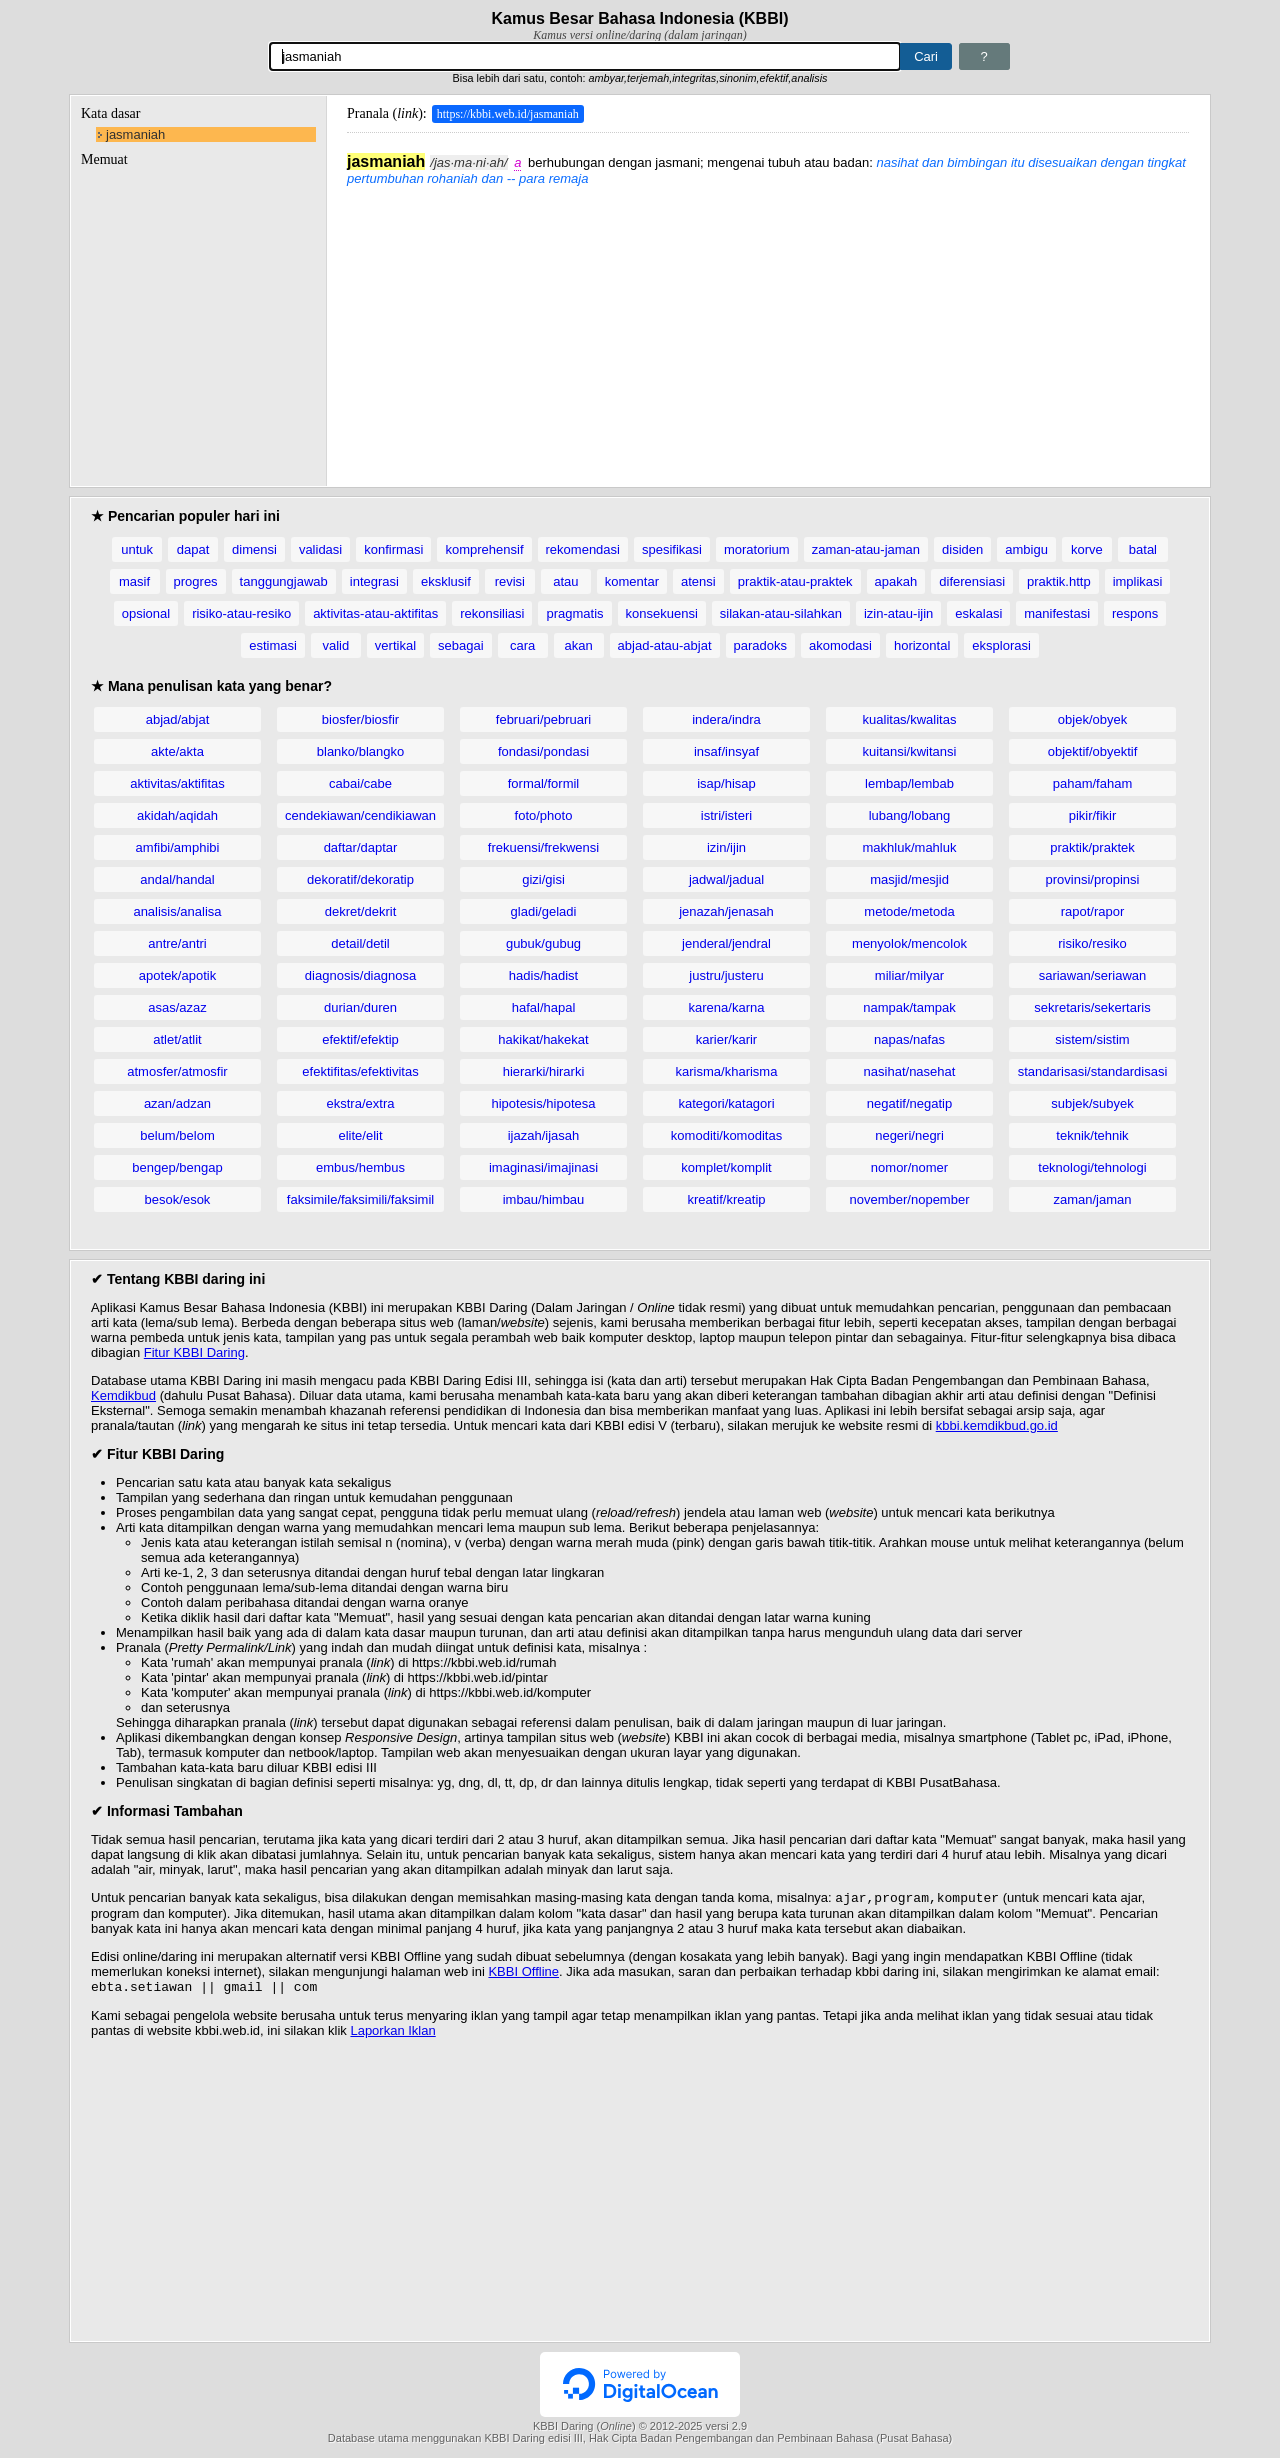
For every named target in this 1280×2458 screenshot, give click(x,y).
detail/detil (360, 943)
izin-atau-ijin (898, 613)
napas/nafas (909, 1039)
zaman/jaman (1092, 1199)
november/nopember (910, 1199)
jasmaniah (135, 134)
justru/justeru (726, 975)
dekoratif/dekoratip (360, 879)
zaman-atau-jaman (866, 549)
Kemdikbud (123, 1395)
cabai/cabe (360, 783)
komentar (632, 581)
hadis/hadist (543, 975)
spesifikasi (672, 549)
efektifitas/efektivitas (360, 1071)
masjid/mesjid (909, 879)
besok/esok (178, 1199)
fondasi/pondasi (543, 751)
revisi (510, 581)
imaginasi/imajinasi (543, 1167)
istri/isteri (726, 815)
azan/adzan (177, 1103)
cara (522, 645)
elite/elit (360, 1135)
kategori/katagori (726, 1103)
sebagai (461, 645)
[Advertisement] (768, 326)
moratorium (757, 549)
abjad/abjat (178, 719)
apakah (896, 581)
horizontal (922, 645)
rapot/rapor (1093, 911)
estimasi (273, 645)
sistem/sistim (1092, 1039)
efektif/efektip (360, 1039)
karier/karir (726, 1039)
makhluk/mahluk (910, 847)
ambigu (1026, 549)
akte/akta (177, 751)
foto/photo (544, 815)
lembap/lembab (909, 783)
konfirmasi (393, 549)
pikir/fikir (1093, 815)
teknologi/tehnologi (1092, 1167)
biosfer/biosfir (360, 719)
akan (578, 645)
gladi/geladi (544, 911)
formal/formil (544, 783)
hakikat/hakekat (543, 1039)
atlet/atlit (177, 1039)
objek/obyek (1092, 719)
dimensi (254, 549)
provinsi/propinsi (1093, 879)
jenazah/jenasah (726, 911)
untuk (137, 549)
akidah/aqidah (177, 815)
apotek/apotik (177, 975)
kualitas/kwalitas (910, 719)
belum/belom (177, 1135)
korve (1087, 549)
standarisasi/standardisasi (1093, 1071)
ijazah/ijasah (544, 1135)
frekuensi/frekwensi (543, 847)
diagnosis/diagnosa (360, 975)
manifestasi (1057, 613)
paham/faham (1093, 783)
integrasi (374, 581)
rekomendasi (583, 549)
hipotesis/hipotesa (543, 1103)
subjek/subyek (1092, 1103)
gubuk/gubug (543, 943)
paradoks (760, 645)
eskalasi (978, 613)
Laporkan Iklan (392, 2034)
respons (1135, 613)
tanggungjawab (284, 581)
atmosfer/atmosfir (177, 1071)
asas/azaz (177, 1007)
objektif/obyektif (1093, 751)
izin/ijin (726, 847)
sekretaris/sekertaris (1092, 1007)
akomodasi (840, 645)
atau (565, 581)
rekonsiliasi (492, 613)
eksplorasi (1001, 645)
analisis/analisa (177, 911)
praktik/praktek (1092, 847)
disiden (962, 549)
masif (134, 581)
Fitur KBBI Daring (194, 1352)
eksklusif (446, 581)
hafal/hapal (544, 1007)
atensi (698, 581)
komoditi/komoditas (726, 1135)
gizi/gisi (543, 879)
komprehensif (484, 549)
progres (196, 581)
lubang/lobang (910, 815)
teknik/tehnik (1092, 1135)
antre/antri (177, 943)
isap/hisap (726, 783)
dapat (193, 549)
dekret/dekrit (361, 911)
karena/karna (727, 1007)
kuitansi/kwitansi (910, 751)
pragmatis (574, 613)
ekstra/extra (361, 1103)
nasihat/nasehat (910, 1071)
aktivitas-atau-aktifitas (375, 613)
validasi (320, 549)
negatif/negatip (909, 1103)
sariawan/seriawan (1093, 975)
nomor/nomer (909, 1167)
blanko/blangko (360, 751)
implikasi (1138, 581)
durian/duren (360, 1007)
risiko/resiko (1092, 943)
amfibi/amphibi (178, 847)
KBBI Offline (523, 1973)
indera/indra (726, 719)
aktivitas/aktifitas (177, 783)
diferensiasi (972, 581)
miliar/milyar (909, 975)
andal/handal (177, 879)
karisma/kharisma (727, 1071)
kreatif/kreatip (726, 1199)
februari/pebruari (543, 719)
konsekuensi (662, 613)
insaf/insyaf (726, 751)
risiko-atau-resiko (241, 613)
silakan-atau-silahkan (781, 613)
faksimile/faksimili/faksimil (360, 1199)
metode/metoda (909, 911)
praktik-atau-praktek (795, 581)
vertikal (395, 645)
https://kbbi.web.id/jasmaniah (508, 114)
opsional (146, 613)
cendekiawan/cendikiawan (360, 815)
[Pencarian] (585, 56)
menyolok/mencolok (909, 943)
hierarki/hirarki (544, 1071)
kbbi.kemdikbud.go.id (997, 1425)
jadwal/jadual (726, 879)
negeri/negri (909, 1135)
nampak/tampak (909, 1007)
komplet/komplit (726, 1167)
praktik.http (1059, 581)
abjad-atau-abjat (665, 645)
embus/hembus (360, 1167)
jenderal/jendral (726, 943)
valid (335, 645)
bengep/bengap (177, 1167)
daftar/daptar (361, 847)
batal (1143, 549)
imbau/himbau (544, 1199)
